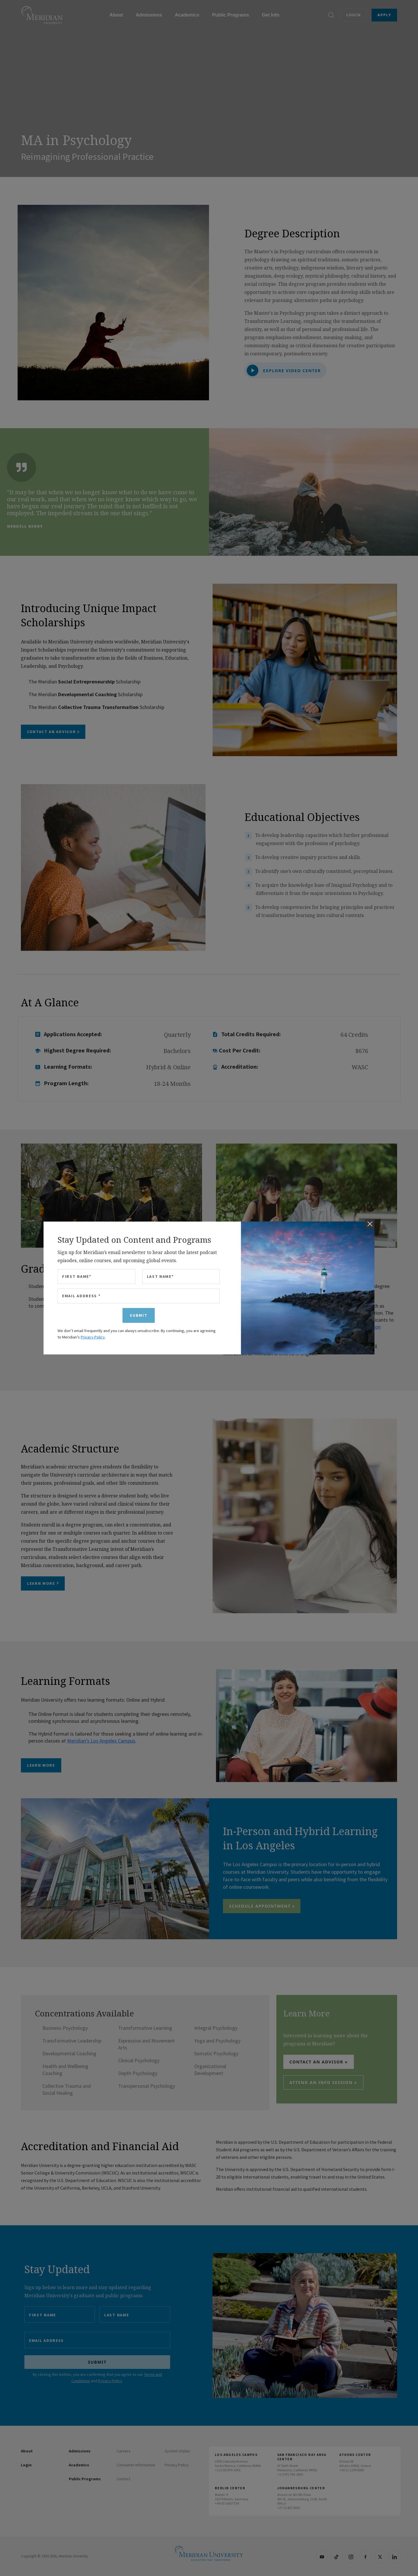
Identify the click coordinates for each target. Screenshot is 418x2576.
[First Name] (96, 1276)
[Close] (369, 1224)
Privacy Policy (93, 1337)
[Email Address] (138, 1296)
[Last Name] (181, 1276)
